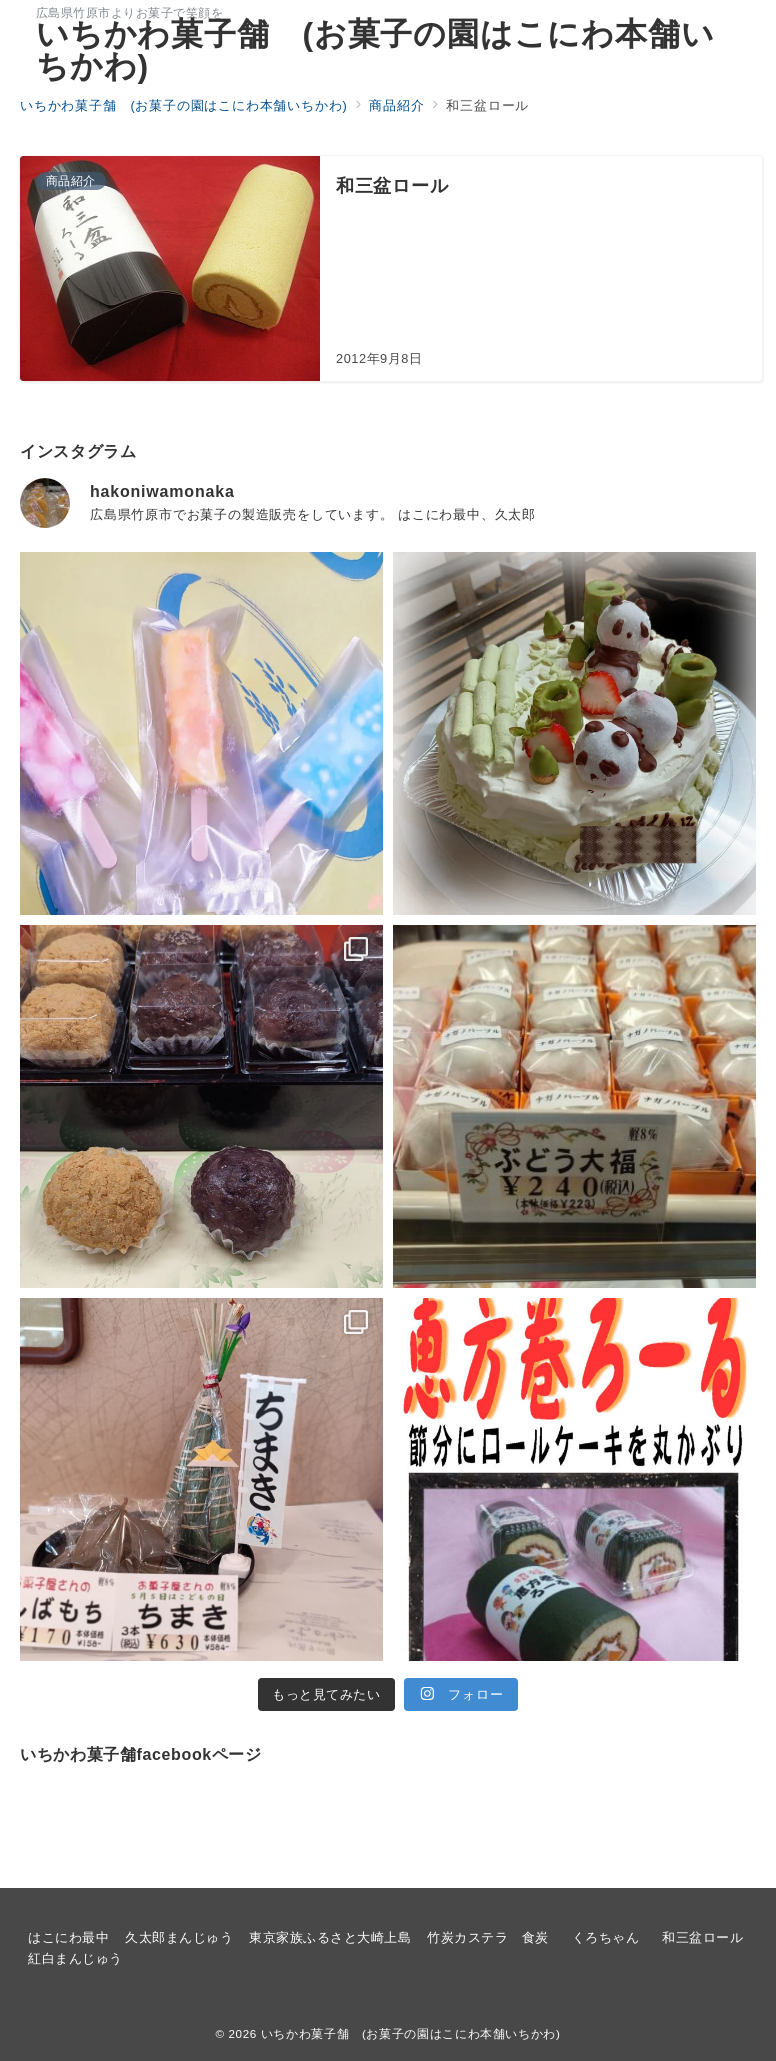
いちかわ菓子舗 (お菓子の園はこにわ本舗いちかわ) (375, 50)
